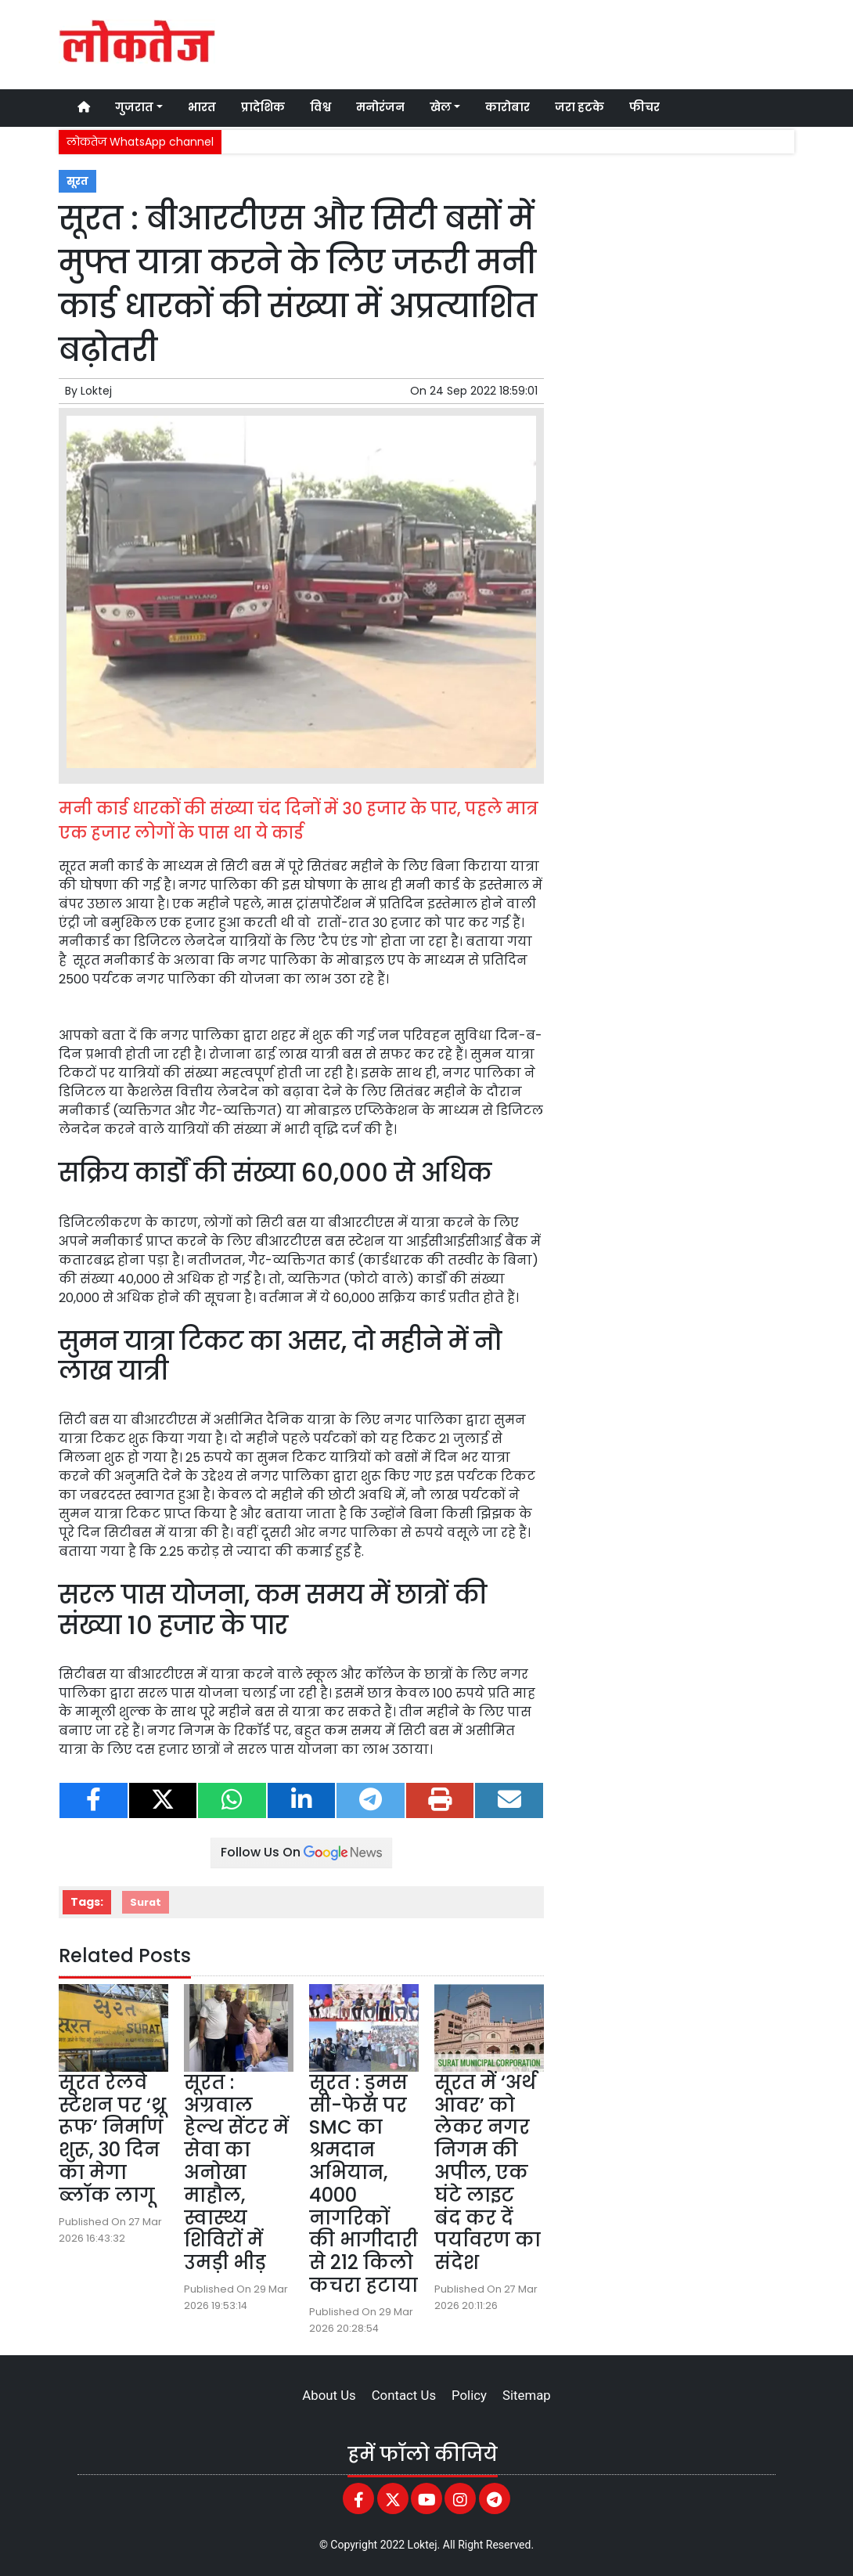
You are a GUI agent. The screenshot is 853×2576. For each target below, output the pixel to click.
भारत (202, 107)
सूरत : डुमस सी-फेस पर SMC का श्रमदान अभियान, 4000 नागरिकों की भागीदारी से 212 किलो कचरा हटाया (363, 2183)
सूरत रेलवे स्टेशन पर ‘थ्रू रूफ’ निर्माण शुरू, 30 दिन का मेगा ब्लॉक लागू (112, 2138)
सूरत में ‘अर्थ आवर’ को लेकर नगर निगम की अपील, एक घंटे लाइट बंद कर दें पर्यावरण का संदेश (487, 2172)
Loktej (96, 391)
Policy (469, 2395)
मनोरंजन (380, 107)
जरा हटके (579, 107)
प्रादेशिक (263, 107)
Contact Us (404, 2395)
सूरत (77, 181)
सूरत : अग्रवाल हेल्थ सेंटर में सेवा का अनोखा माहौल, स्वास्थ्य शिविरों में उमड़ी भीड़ (236, 2172)
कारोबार (507, 107)
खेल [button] (441, 107)
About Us (328, 2395)
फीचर (644, 107)
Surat (145, 1902)
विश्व (320, 107)
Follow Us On (301, 1852)
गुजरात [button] (134, 107)
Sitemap (526, 2395)
